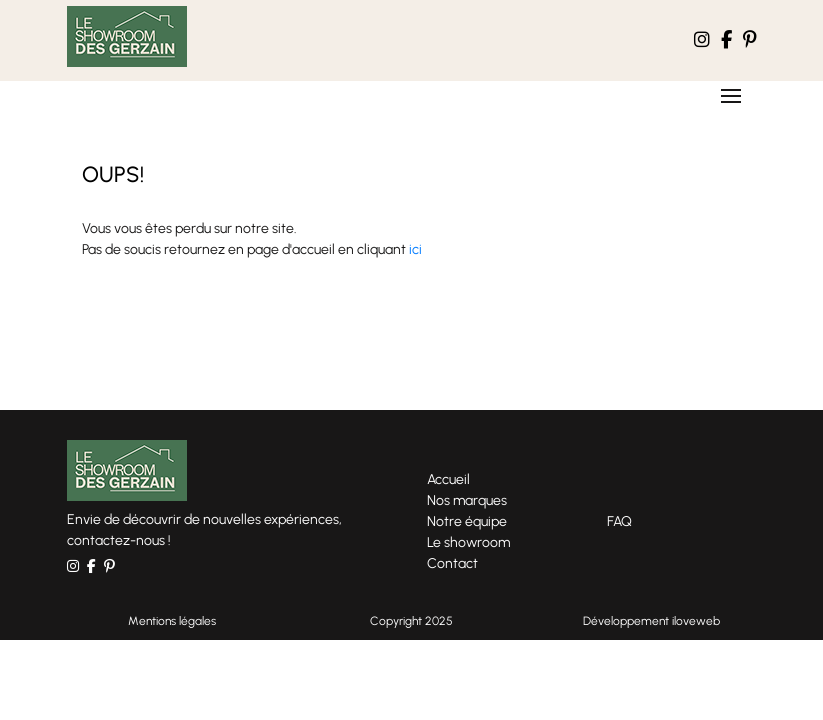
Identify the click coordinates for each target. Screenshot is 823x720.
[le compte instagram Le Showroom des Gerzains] (702, 40)
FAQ (619, 521)
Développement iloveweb (651, 621)
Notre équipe (467, 521)
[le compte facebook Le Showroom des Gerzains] (726, 40)
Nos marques (467, 500)
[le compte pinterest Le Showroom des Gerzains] (750, 40)
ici (415, 249)
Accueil (448, 479)
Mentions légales (172, 621)
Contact (452, 563)
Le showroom (468, 542)
